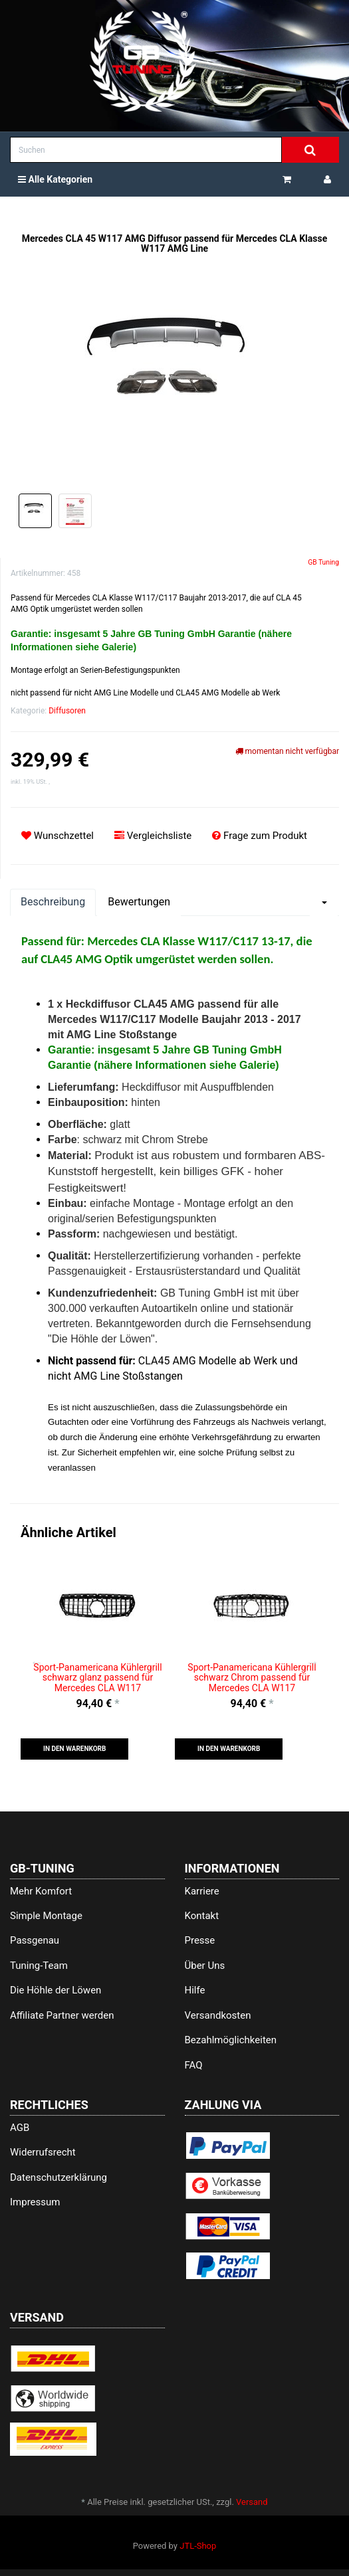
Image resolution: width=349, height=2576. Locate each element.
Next (312, 1662)
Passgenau (34, 1940)
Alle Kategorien (55, 179)
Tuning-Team (39, 1966)
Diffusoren (67, 710)
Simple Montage (46, 1916)
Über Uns (205, 1966)
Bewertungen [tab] (139, 901)
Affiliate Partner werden (62, 2015)
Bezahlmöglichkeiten (231, 2040)
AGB (19, 2128)
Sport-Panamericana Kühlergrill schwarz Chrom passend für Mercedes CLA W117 (251, 1677)
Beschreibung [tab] (53, 901)
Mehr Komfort (41, 1891)
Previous (37, 1662)
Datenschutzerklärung (58, 2177)
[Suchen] (146, 150)
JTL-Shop (197, 2546)
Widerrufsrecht (43, 2152)
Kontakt (202, 1916)
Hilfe (195, 1990)
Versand (252, 2502)
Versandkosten (218, 2015)
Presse (200, 1940)
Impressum (35, 2202)
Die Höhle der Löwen (55, 1990)
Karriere (202, 1891)
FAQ (194, 2065)
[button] (74, 1749)
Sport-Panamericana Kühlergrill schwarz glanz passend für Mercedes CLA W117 (97, 1677)
